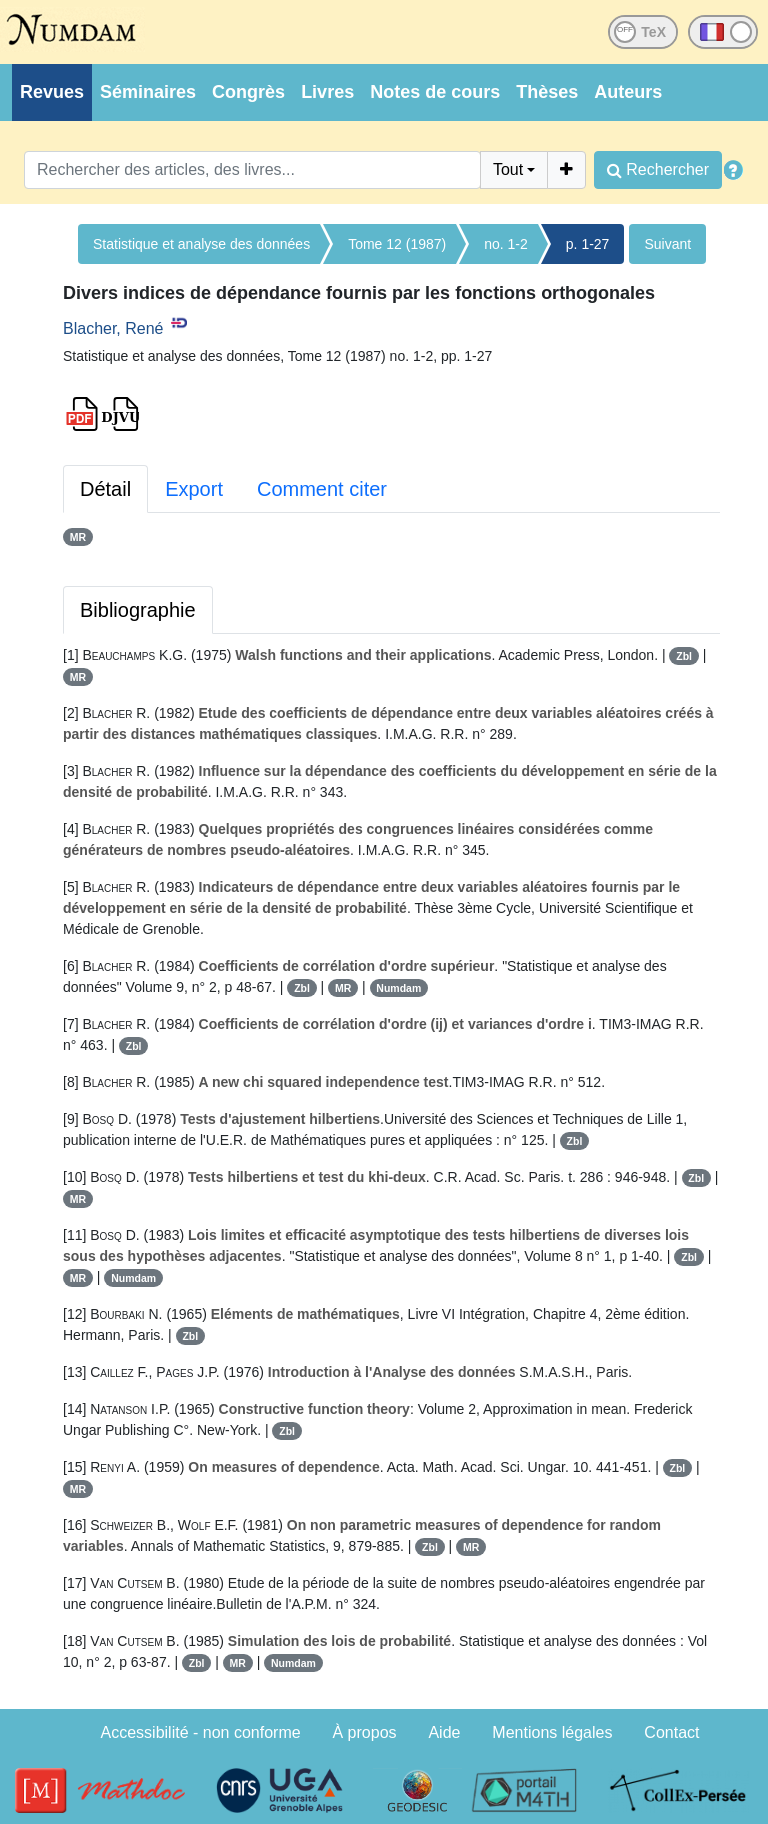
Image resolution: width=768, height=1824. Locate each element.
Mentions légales (552, 1732)
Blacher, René (113, 328)
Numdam (398, 988)
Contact (671, 1732)
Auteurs (628, 92)
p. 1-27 (588, 244)
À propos (365, 1732)
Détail (105, 489)
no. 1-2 (506, 244)
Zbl (684, 656)
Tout (508, 169)
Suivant (667, 244)
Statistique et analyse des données (201, 244)
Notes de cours (435, 92)
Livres (327, 92)
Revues (52, 92)
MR (78, 537)
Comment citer (322, 489)
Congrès (248, 92)
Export (194, 489)
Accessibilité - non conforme (201, 1732)
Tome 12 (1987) (397, 244)
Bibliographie (138, 610)
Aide (444, 1732)
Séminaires (148, 92)
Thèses (547, 92)
